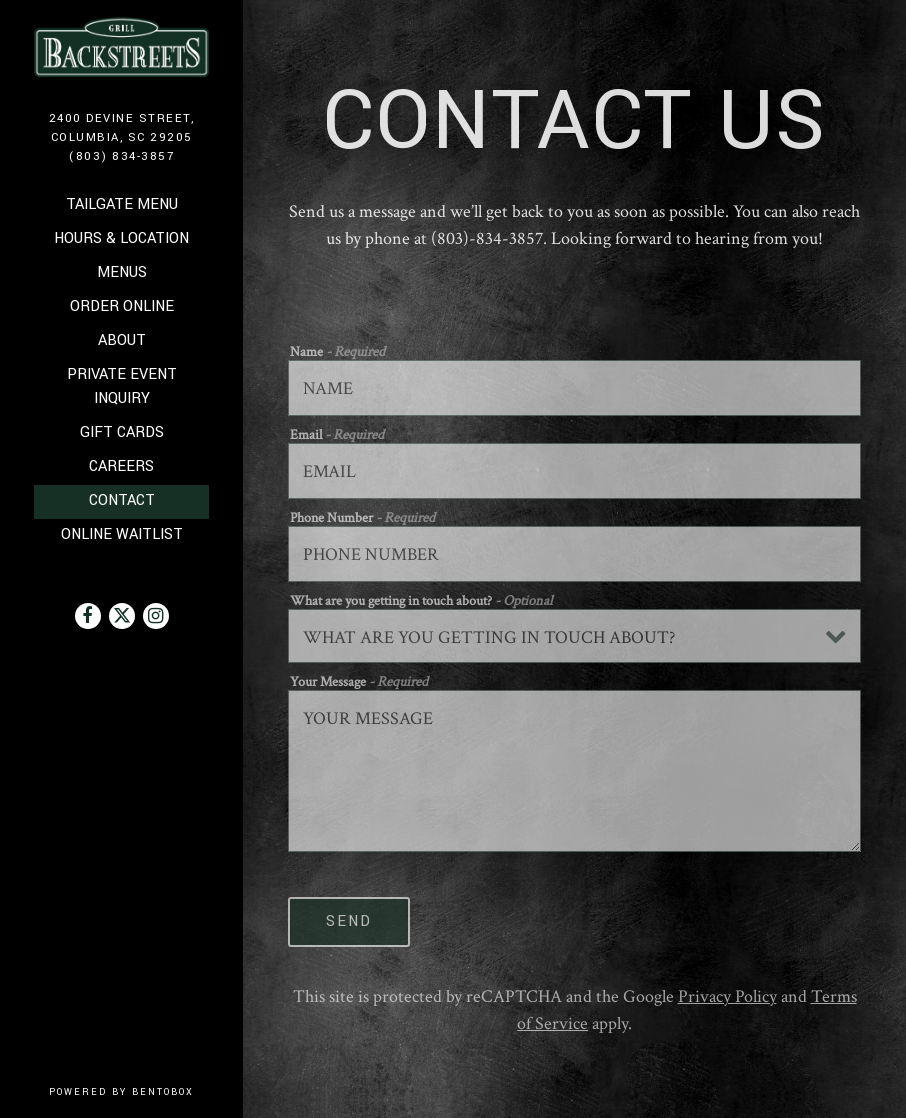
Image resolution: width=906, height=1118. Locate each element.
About (122, 340)
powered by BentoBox (146, 1091)
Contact (122, 500)
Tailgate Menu (122, 204)
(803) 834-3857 (121, 156)
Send (349, 921)
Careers (121, 466)
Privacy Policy (727, 996)
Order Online (123, 305)
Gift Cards (123, 431)
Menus (122, 272)
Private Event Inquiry (122, 386)
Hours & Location (121, 238)
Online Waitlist (123, 533)
